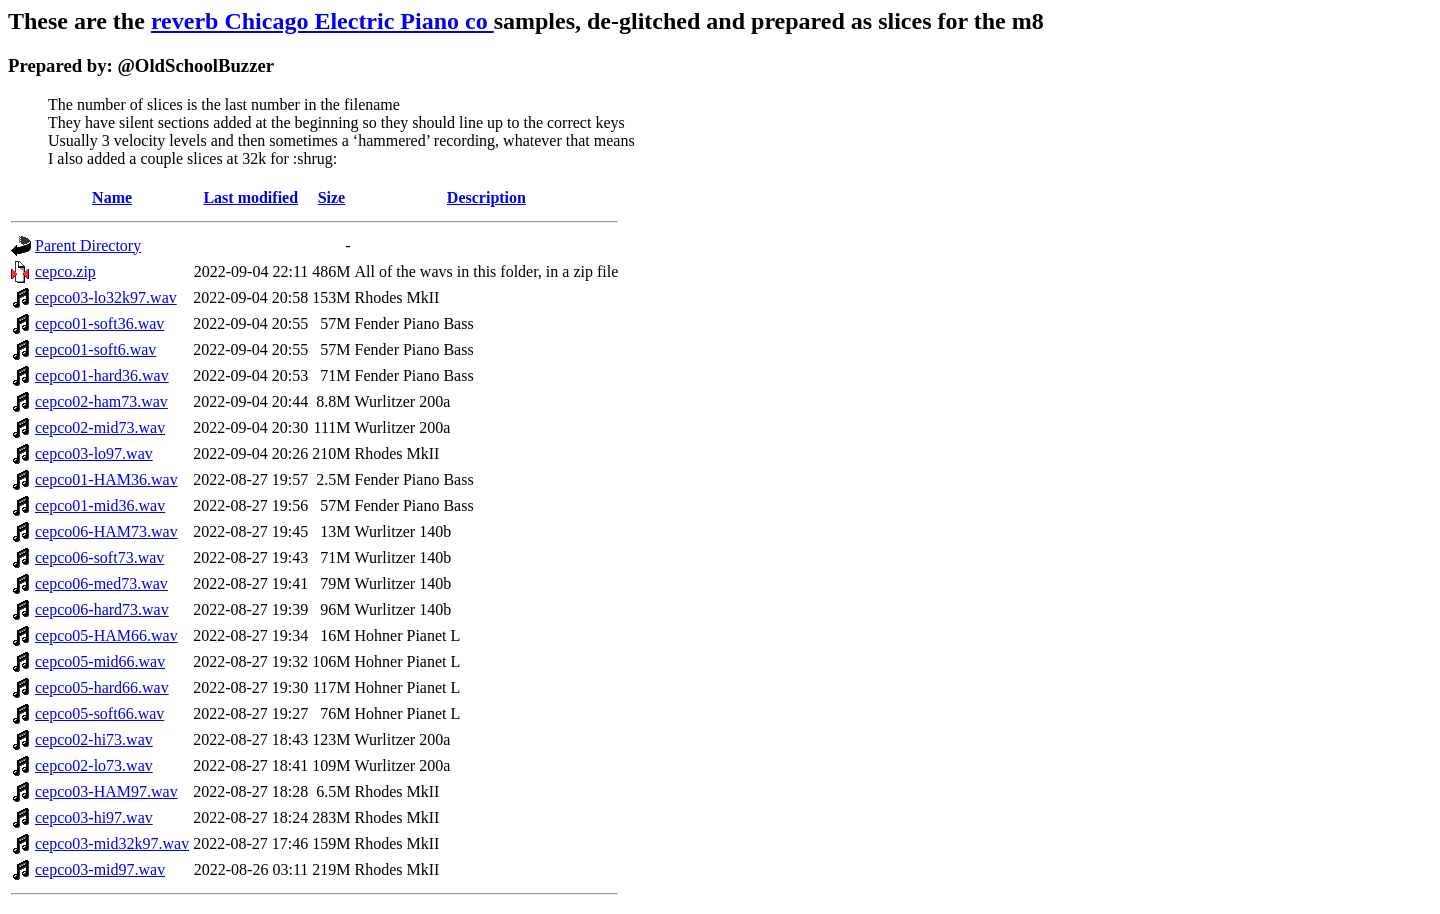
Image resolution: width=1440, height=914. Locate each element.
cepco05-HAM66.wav (106, 635)
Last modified (250, 197)
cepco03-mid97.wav (100, 869)
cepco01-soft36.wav (99, 323)
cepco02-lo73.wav (94, 765)
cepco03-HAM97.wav (106, 791)
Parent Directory (88, 245)
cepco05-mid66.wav (100, 661)
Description (486, 197)
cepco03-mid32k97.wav (112, 843)
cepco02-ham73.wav (101, 401)
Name (112, 197)
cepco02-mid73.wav (100, 427)
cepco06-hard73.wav (102, 609)
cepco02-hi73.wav (94, 739)
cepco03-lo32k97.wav (106, 297)
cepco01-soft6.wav (95, 349)
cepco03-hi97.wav (94, 817)
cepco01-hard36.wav (102, 375)
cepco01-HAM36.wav (106, 479)
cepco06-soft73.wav (99, 557)
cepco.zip (65, 271)
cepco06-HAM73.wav (106, 531)
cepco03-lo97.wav (94, 453)
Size (332, 197)
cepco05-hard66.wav (102, 687)
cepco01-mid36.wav (100, 505)
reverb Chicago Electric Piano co (322, 21)
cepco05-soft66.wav (99, 713)
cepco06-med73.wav (101, 583)
